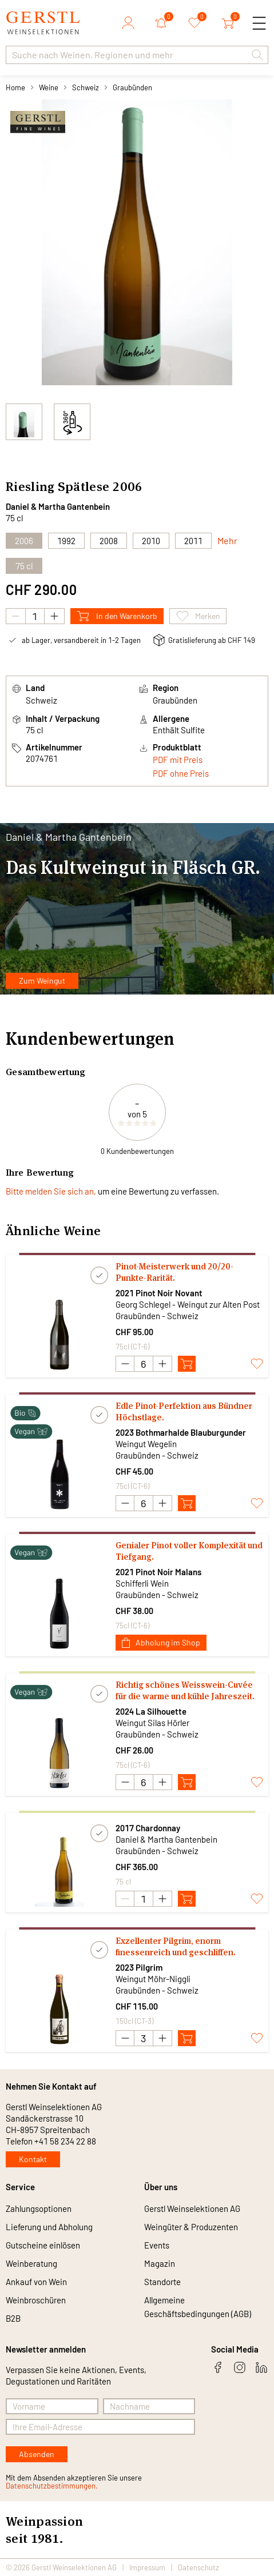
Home (15, 87)
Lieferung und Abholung (49, 2227)
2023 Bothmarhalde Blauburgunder (181, 1432)
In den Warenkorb (117, 616)
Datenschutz (198, 2567)
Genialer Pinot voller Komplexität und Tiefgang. (189, 1551)
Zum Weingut (42, 980)
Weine (48, 87)
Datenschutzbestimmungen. (52, 2485)
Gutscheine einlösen (43, 2245)
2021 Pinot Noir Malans (158, 1572)
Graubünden (132, 87)
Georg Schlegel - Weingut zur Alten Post (188, 1304)
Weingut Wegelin (146, 1444)
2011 (193, 541)
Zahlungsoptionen (39, 2208)
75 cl (24, 566)
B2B (13, 2318)
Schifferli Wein (142, 1583)
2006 (127, 486)
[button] (257, 55)
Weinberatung (31, 2263)
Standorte (162, 2282)
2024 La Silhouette (151, 1711)
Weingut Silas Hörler (152, 1723)
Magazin (159, 2263)
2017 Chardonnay (148, 1828)
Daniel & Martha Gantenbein (58, 506)
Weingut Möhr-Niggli (153, 1979)
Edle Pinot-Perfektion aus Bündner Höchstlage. (184, 1411)
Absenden (36, 2454)
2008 (109, 541)
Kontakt (33, 2159)
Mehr (227, 540)
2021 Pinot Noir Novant (159, 1293)
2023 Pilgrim (139, 1967)
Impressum (147, 2567)
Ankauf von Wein (36, 2282)
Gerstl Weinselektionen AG (192, 2208)
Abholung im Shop (161, 1642)
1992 (66, 541)
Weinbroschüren (36, 2300)
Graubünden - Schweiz (157, 1316)
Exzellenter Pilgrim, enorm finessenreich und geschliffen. (176, 1946)
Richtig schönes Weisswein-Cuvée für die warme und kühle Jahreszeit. (185, 1690)
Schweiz (85, 87)
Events (156, 2245)
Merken (198, 616)
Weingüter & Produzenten (191, 2227)
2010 (151, 541)
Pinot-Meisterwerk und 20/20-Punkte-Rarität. (174, 1272)
